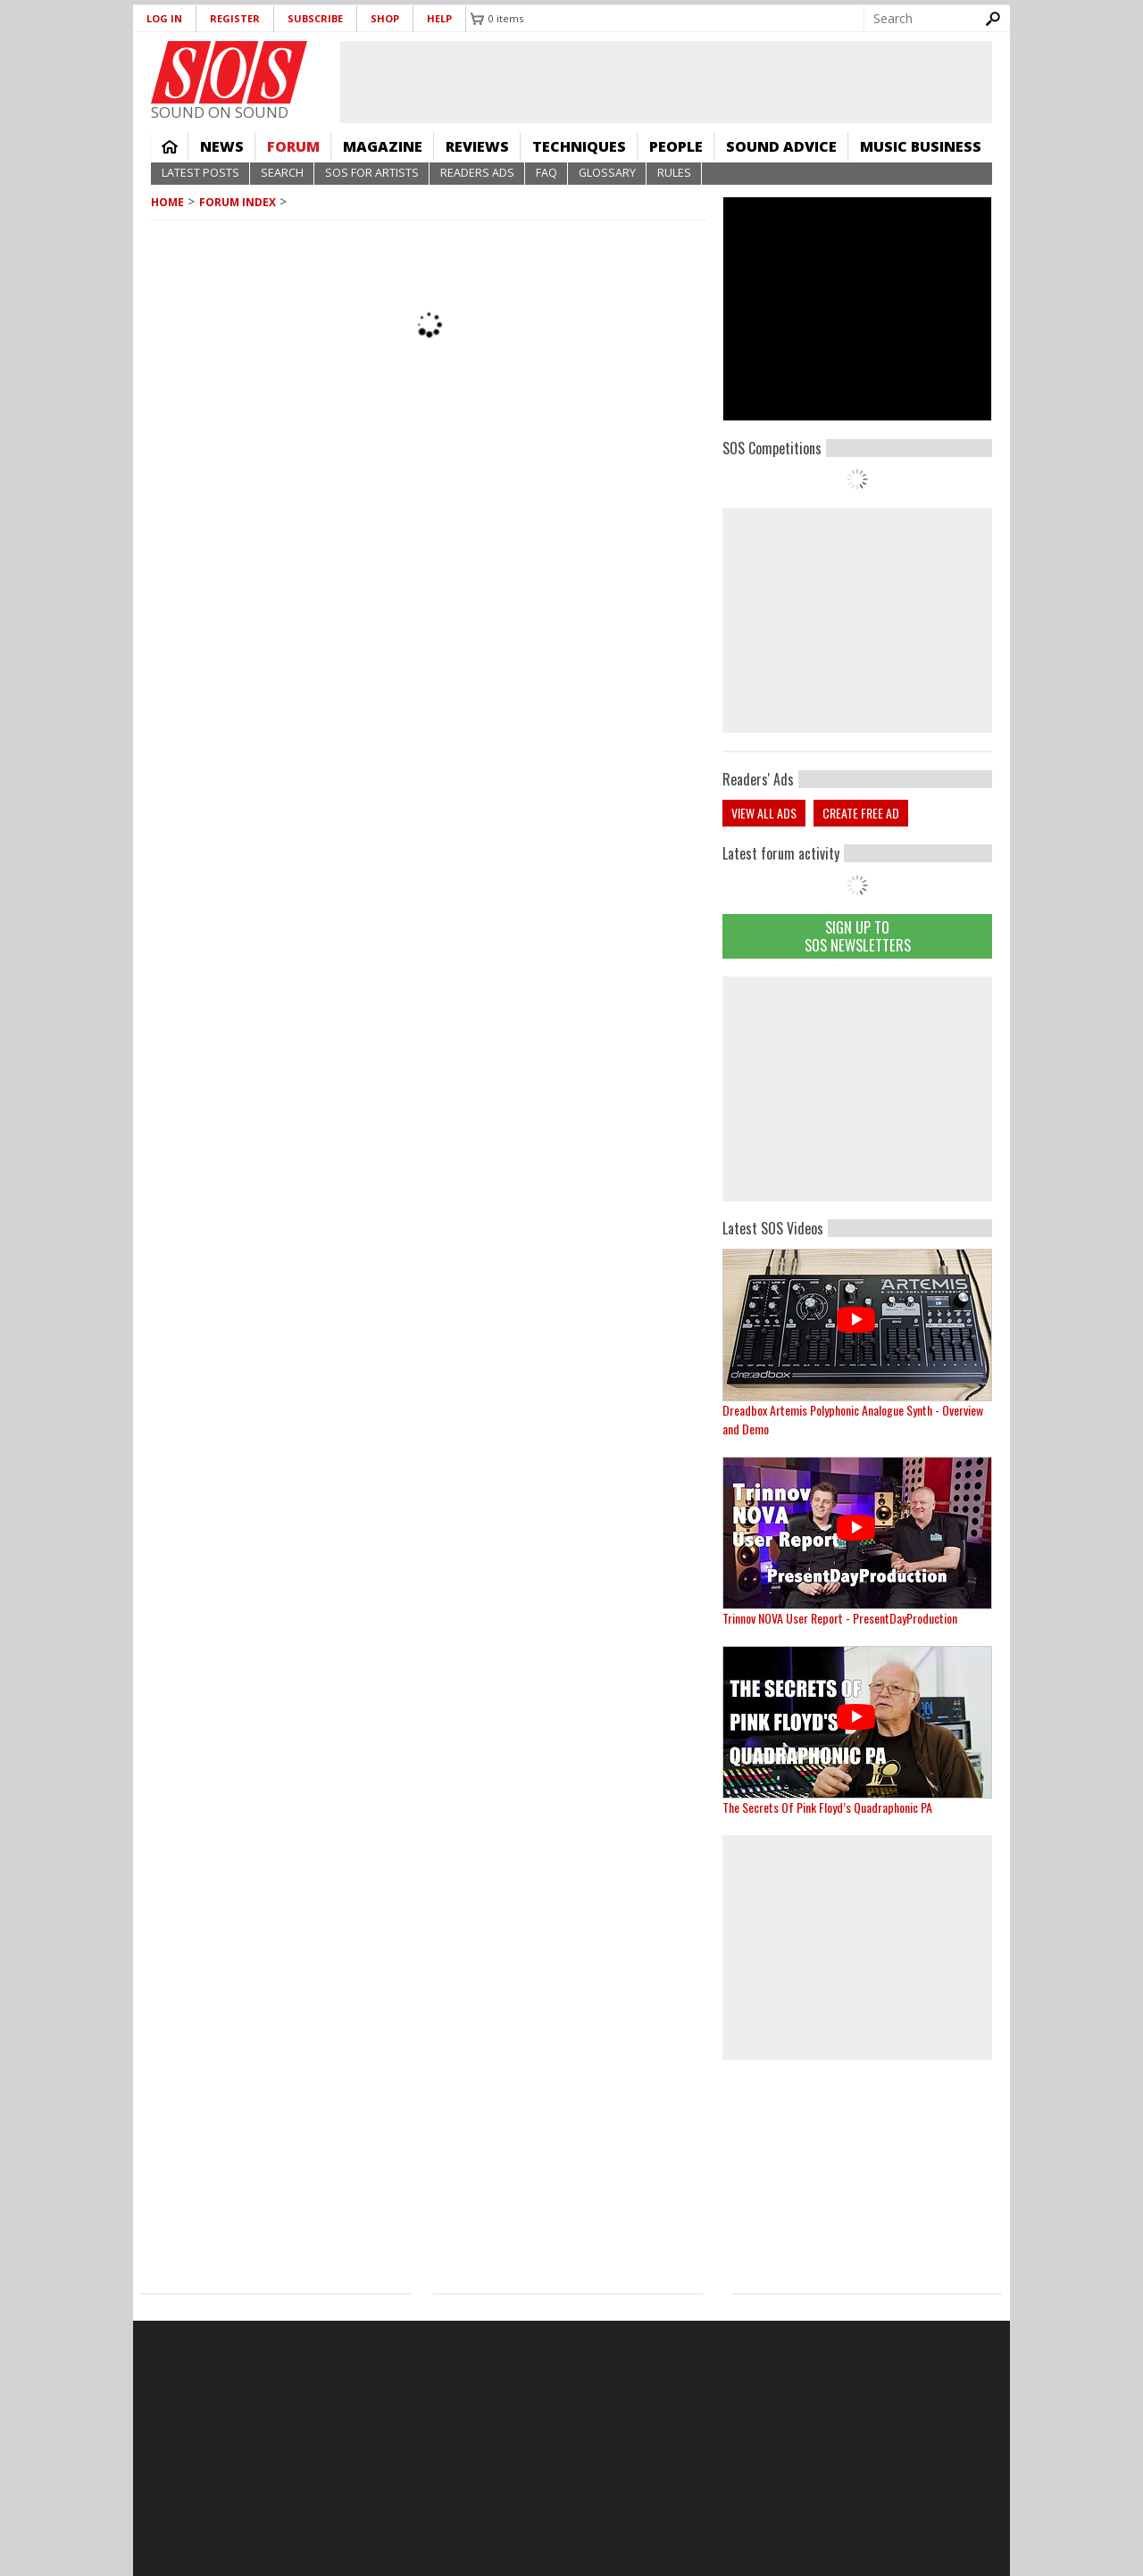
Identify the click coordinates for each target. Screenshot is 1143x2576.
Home (170, 146)
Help (439, 18)
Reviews (477, 146)
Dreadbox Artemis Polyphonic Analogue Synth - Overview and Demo (852, 1419)
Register (235, 18)
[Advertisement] (857, 1089)
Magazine (382, 146)
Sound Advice (781, 146)
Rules (674, 172)
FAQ (546, 172)
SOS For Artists (372, 172)
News (222, 146)
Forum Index (237, 202)
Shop (385, 18)
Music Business (920, 146)
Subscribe (315, 18)
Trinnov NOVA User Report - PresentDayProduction (839, 1617)
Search (282, 172)
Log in (164, 18)
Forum (293, 146)
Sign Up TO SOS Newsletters (858, 936)
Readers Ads (477, 172)
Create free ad (860, 812)
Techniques (579, 146)
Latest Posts (200, 172)
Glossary (607, 172)
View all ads (764, 812)
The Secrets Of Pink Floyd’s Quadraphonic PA (827, 1807)
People (676, 146)
